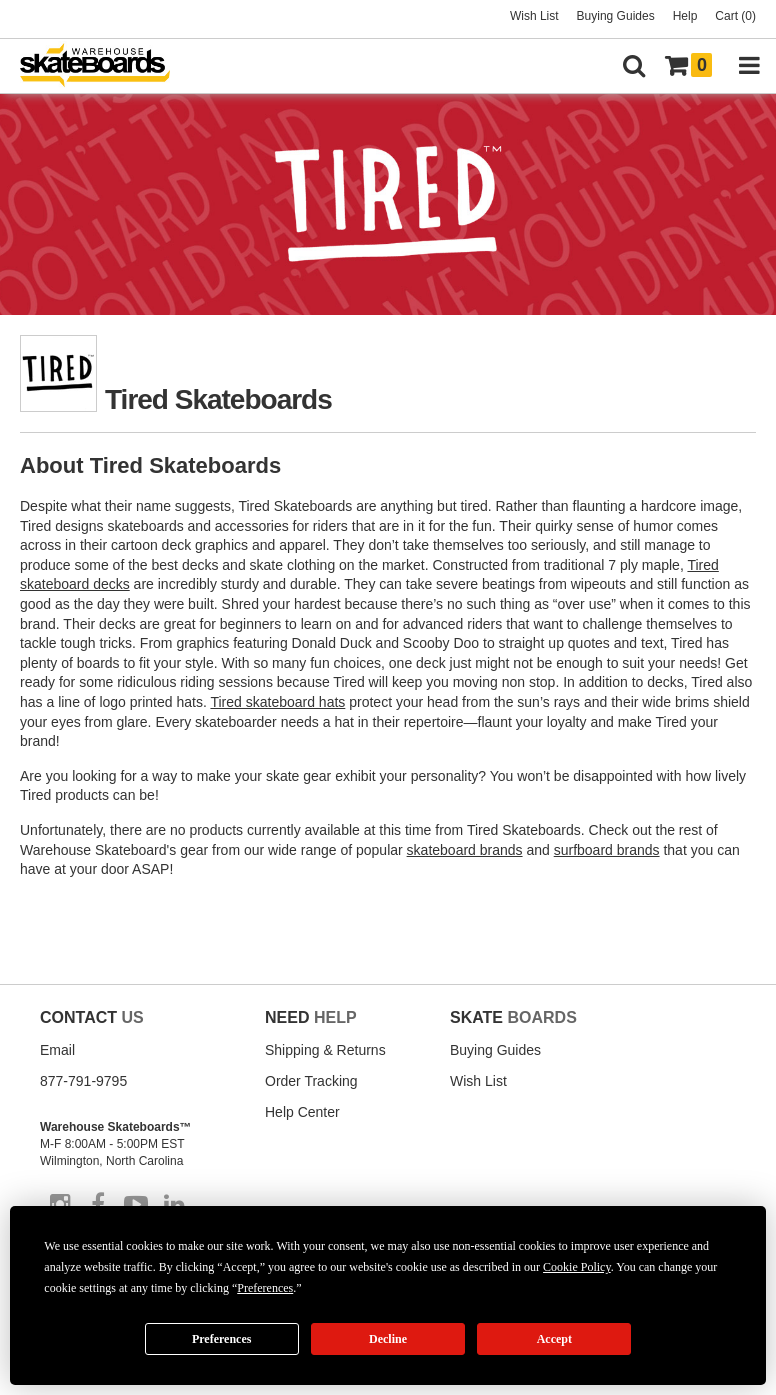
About (54, 1241)
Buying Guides (616, 16)
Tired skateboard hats (277, 702)
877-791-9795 (83, 1081)
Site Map (257, 1241)
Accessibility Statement (156, 1256)
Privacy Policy (396, 1241)
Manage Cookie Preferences (122, 1310)
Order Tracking (311, 1081)
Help (685, 16)
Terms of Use (321, 1241)
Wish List (534, 16)
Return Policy (110, 1241)
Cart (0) (735, 16)
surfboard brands (607, 850)
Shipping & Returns (325, 1050)
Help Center (302, 1112)
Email (57, 1050)
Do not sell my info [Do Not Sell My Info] (291, 1310)
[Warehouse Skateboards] (105, 66)
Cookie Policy (473, 1241)
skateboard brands (465, 850)
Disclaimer (65, 1256)
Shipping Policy (189, 1241)
